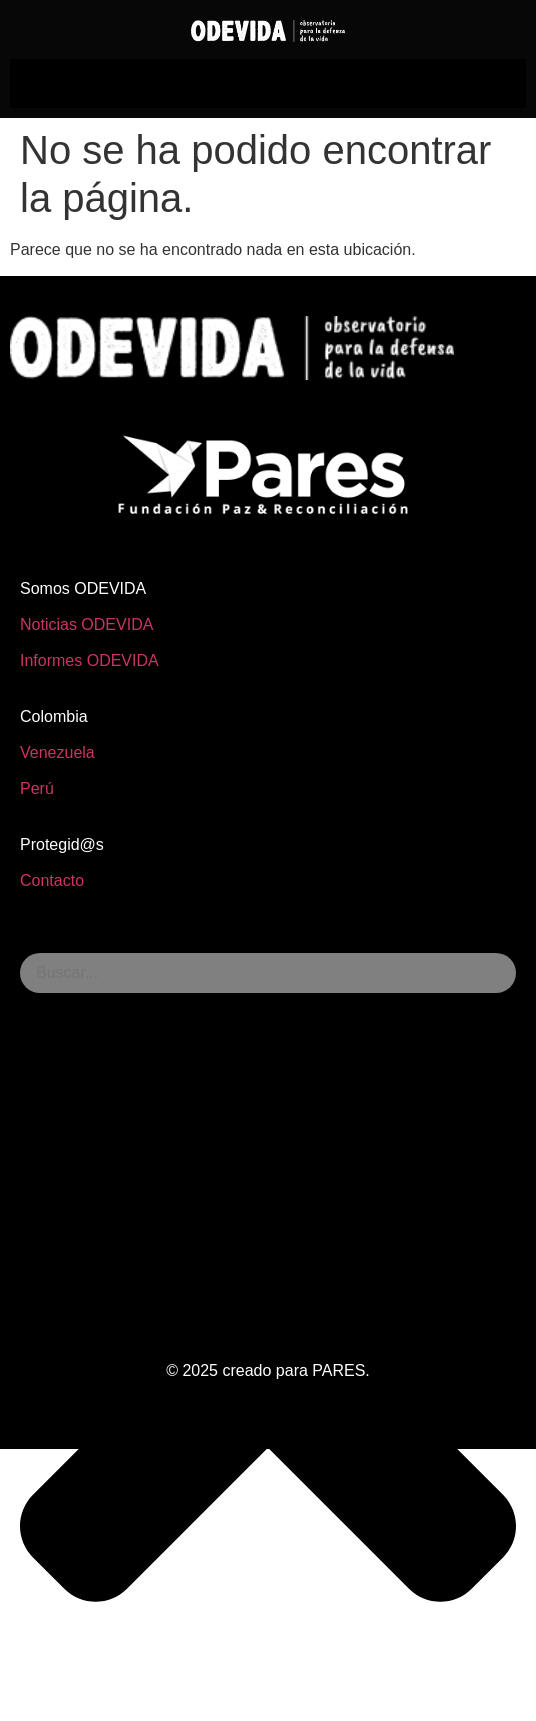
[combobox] (268, 973)
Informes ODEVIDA (89, 660)
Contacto (52, 880)
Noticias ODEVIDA (86, 624)
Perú (37, 788)
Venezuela (57, 752)
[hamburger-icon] (268, 83)
